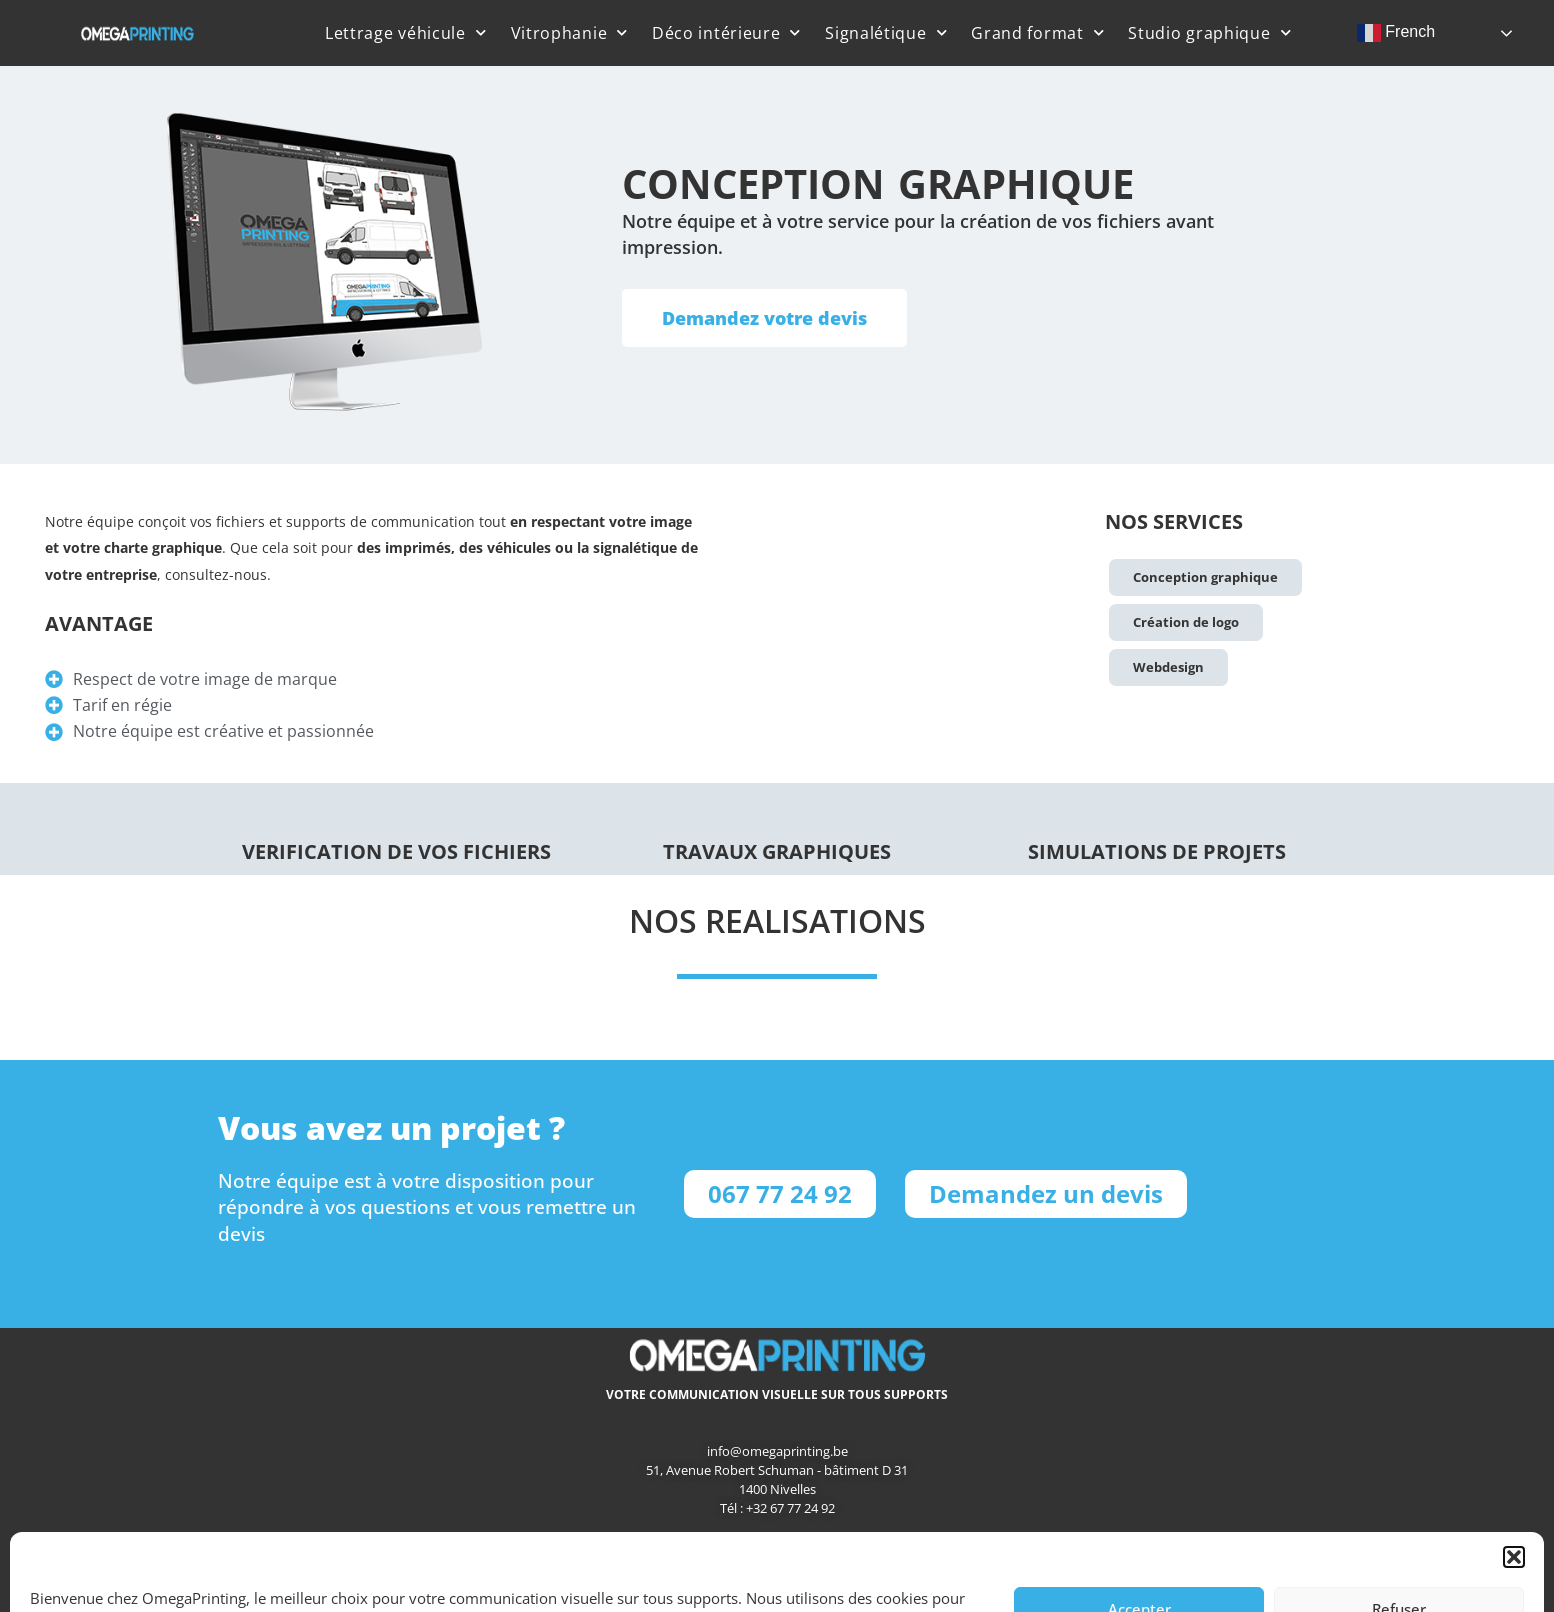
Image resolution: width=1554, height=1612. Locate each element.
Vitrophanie (569, 32)
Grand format (1037, 32)
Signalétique (886, 32)
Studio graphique (1209, 32)
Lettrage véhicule (406, 32)
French (1396, 33)
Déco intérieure (726, 32)
